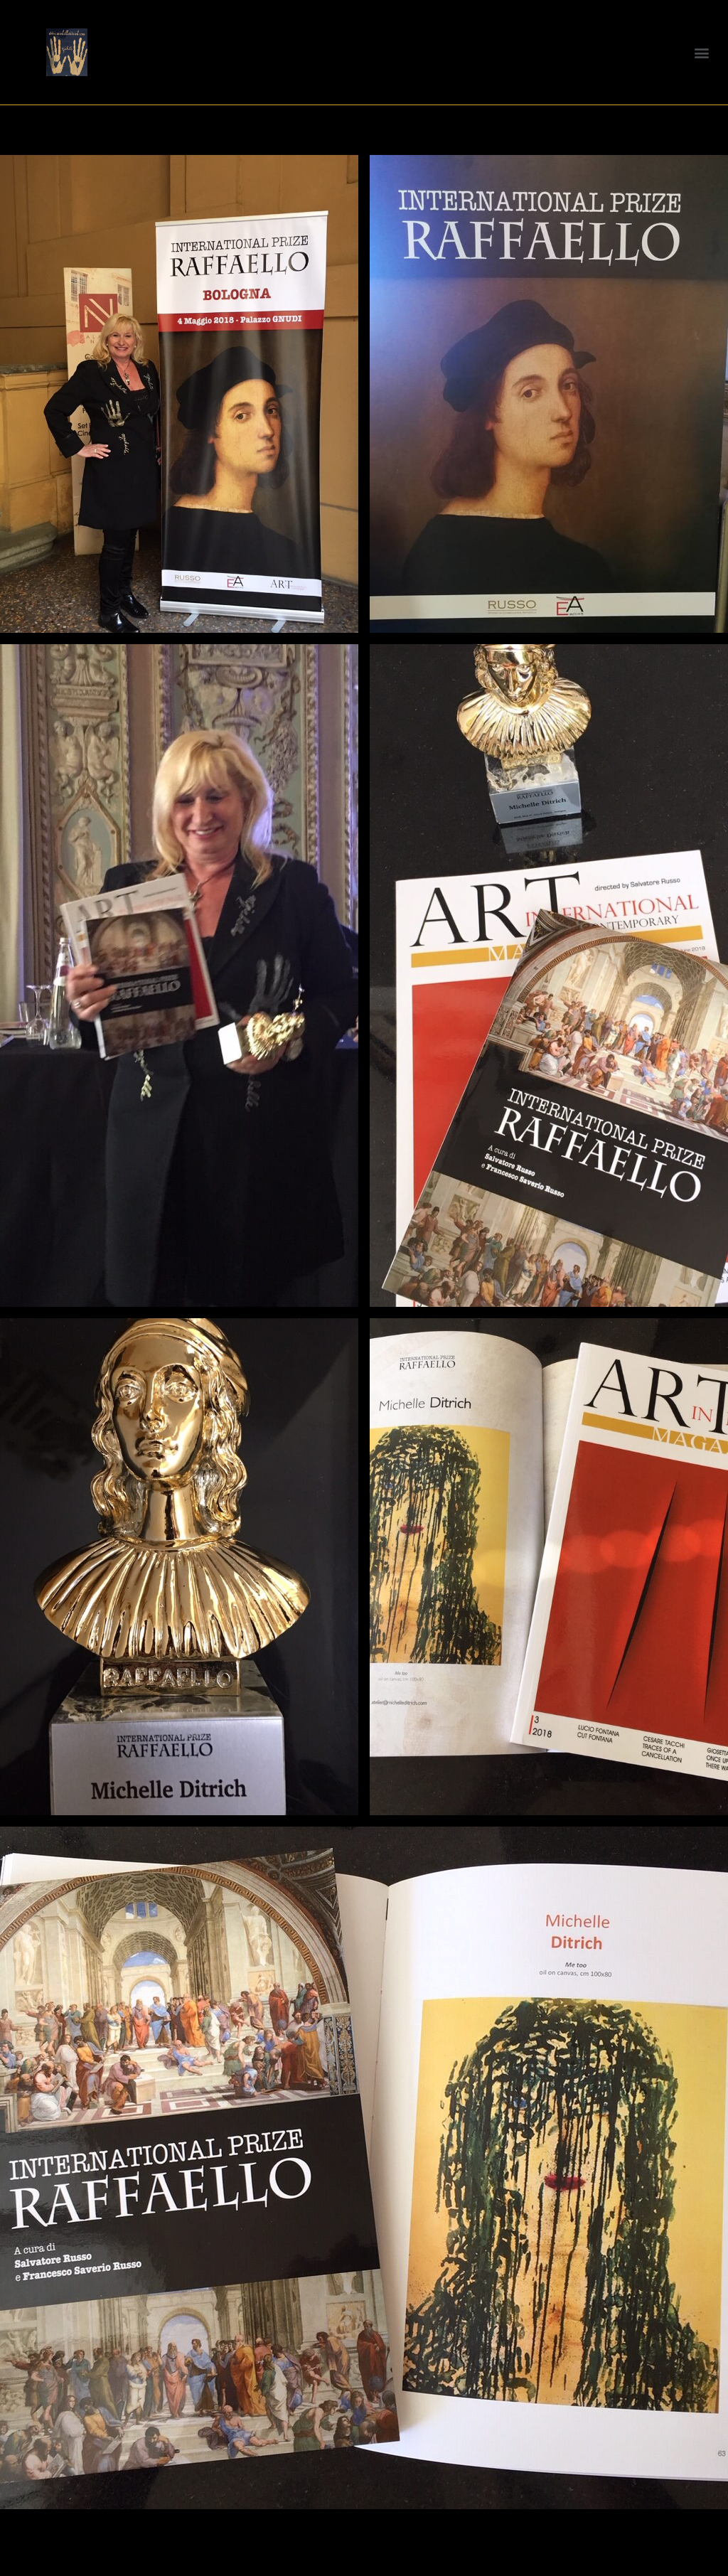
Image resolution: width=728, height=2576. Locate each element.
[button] (702, 52)
